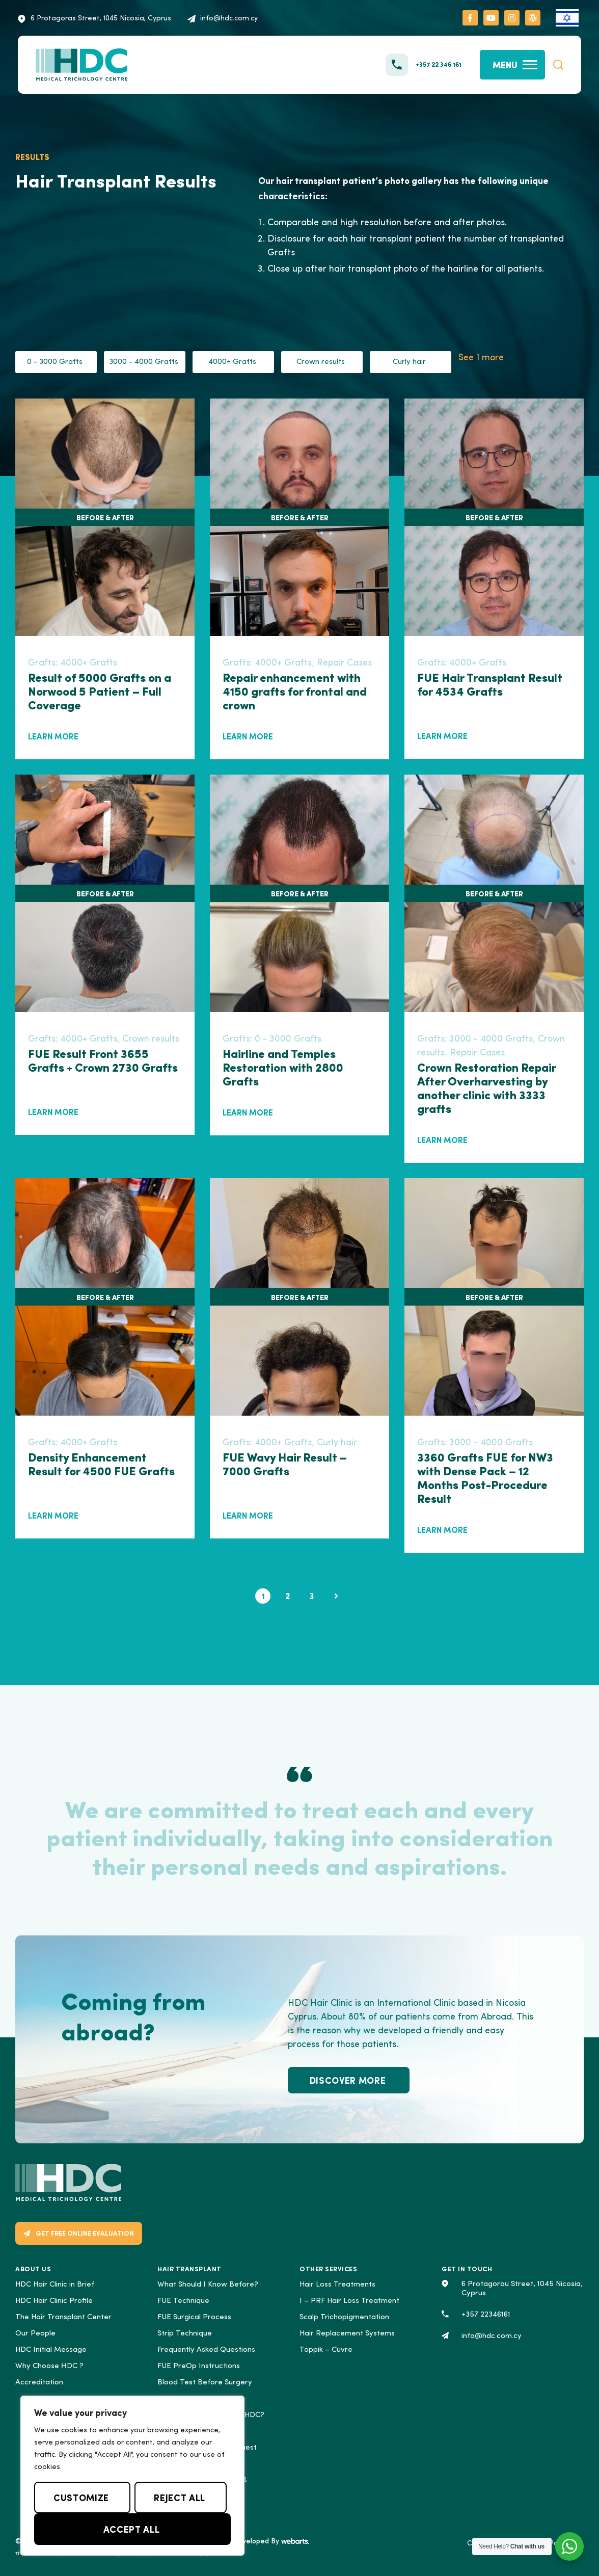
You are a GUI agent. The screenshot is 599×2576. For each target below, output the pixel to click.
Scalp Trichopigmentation (344, 2317)
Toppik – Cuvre (326, 2350)
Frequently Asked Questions (206, 2350)
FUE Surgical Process (194, 2317)
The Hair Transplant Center (63, 2317)
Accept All (131, 2528)
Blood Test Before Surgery (204, 2382)
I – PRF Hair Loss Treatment (349, 2301)
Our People (35, 2334)
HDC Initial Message (51, 2350)
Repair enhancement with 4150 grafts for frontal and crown (295, 690)
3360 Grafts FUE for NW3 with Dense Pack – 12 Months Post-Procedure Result (485, 1477)
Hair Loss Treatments (337, 2285)
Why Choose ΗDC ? (49, 2366)
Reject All (179, 2497)
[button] (558, 65)
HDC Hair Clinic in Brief (54, 2285)
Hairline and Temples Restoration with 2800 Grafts (283, 1066)
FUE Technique (183, 2301)
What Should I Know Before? (207, 2285)
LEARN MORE (53, 736)
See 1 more (481, 358)
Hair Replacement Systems (347, 2334)
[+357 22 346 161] (397, 65)
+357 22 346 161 (438, 64)
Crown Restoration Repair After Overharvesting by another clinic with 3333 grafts (486, 1087)
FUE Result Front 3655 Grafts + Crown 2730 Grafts (103, 1060)
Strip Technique (184, 2334)
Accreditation (39, 2382)
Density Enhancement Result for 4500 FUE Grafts (101, 1464)
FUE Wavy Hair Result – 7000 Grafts (285, 1464)
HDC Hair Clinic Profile (54, 2301)
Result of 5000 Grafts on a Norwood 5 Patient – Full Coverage (99, 690)
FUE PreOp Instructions (198, 2366)
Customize (81, 2497)
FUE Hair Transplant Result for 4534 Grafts (489, 684)
